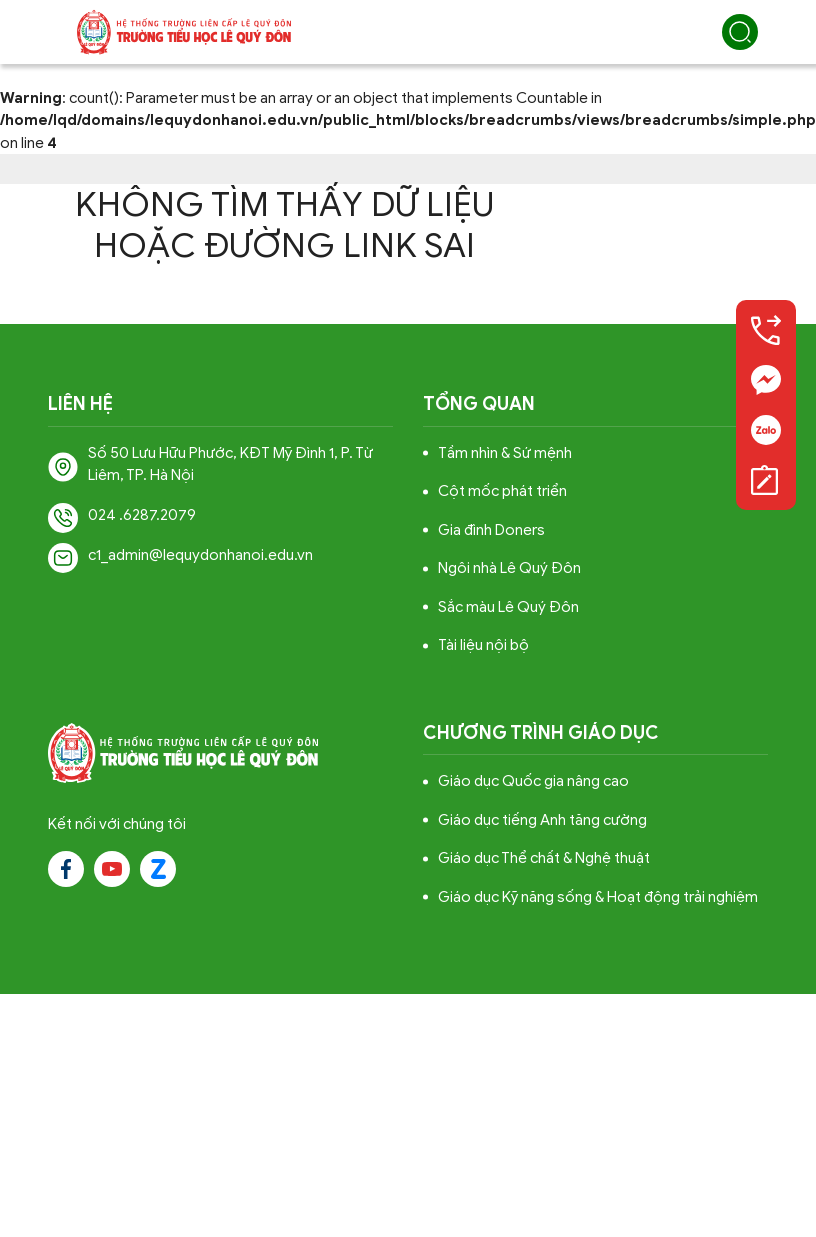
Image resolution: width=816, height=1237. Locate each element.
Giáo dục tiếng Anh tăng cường (542, 820)
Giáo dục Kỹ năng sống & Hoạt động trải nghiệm (598, 897)
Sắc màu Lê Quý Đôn (508, 607)
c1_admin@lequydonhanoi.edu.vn (200, 555)
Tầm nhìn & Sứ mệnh (505, 453)
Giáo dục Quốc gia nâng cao (533, 781)
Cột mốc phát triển (502, 491)
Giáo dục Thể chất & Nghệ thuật (544, 858)
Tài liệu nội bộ (483, 645)
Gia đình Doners (491, 530)
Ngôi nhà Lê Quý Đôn (509, 568)
